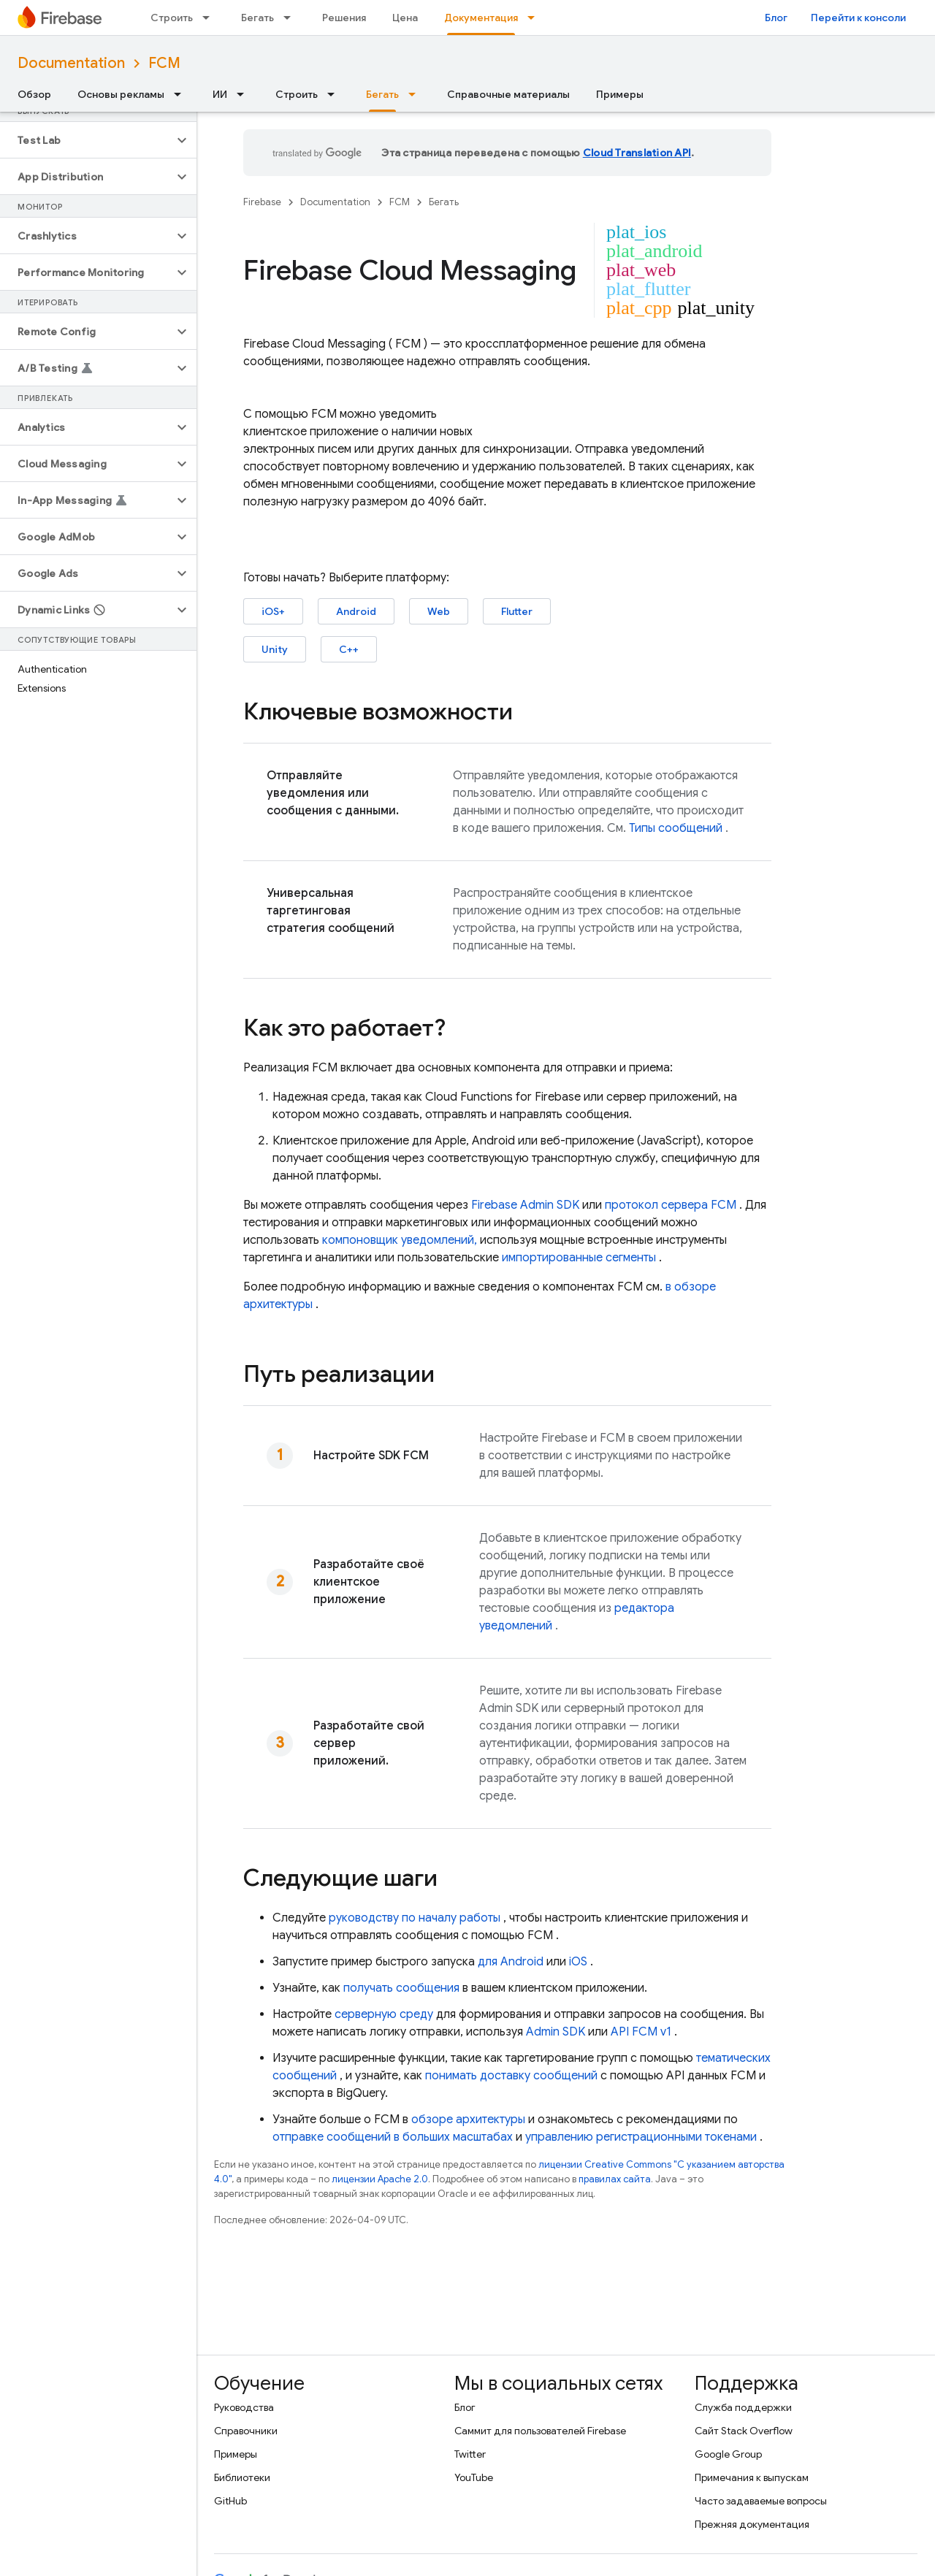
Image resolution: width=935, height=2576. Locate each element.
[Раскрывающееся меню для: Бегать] (291, 17)
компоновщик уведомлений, (399, 1240)
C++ (349, 649)
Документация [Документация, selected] (481, 17)
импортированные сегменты (579, 1257)
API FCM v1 (641, 2032)
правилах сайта (615, 2179)
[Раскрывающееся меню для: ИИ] (244, 94)
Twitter (470, 2454)
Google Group (728, 2454)
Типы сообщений (675, 828)
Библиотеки (242, 2477)
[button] (86, 140)
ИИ (220, 94)
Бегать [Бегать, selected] (382, 94)
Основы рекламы (120, 94)
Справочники (246, 2430)
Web (438, 611)
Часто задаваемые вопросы (761, 2500)
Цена (405, 17)
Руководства (244, 2407)
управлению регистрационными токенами (641, 2137)
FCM (164, 63)
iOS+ (273, 611)
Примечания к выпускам (752, 2477)
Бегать (257, 17)
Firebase (262, 202)
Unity (275, 649)
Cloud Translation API (637, 152)
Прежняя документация (752, 2524)
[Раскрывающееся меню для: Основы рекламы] (181, 94)
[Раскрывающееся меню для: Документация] (535, 17)
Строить (171, 17)
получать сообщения (401, 1988)
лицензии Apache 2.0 (380, 2179)
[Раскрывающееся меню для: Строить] (210, 17)
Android (356, 611)
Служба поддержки (743, 2407)
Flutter (517, 611)
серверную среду (384, 2014)
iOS (578, 1961)
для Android (510, 1961)
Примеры (620, 94)
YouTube (473, 2477)
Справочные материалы (508, 94)
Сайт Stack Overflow (744, 2430)
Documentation (71, 63)
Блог (776, 17)
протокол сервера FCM (670, 1205)
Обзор (34, 94)
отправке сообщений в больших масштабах (392, 2137)
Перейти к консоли (858, 17)
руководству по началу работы (414, 1918)
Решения (344, 17)
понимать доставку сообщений (511, 2075)
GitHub (230, 2500)
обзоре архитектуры (468, 2119)
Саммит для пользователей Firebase (540, 2430)
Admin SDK (555, 2032)
